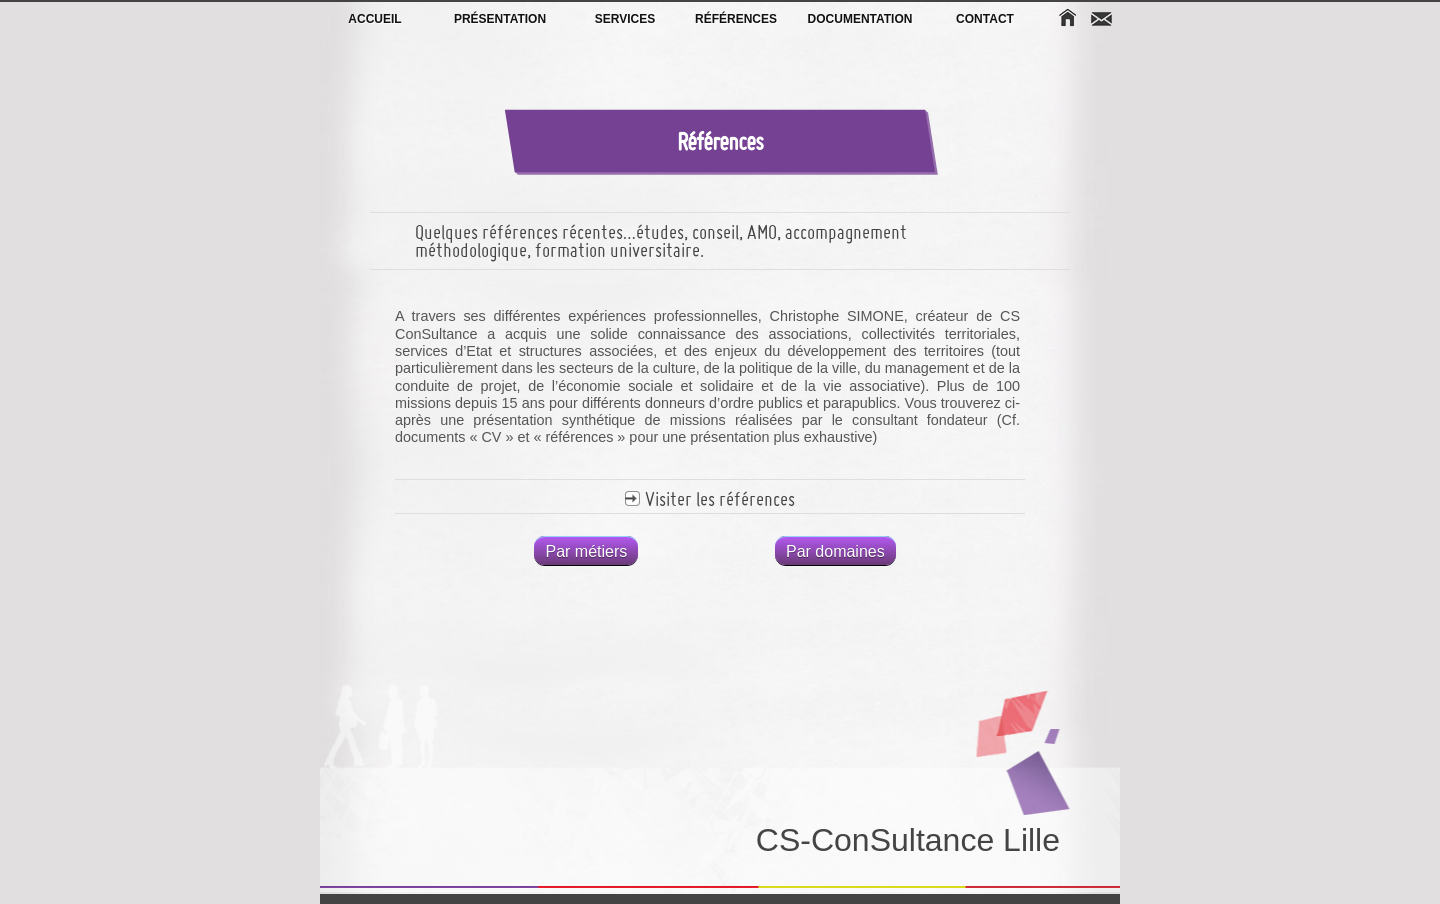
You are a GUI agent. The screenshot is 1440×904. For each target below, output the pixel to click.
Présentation (500, 19)
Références (735, 19)
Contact (985, 19)
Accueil (374, 19)
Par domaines (835, 551)
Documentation (860, 19)
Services (625, 19)
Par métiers (586, 551)
